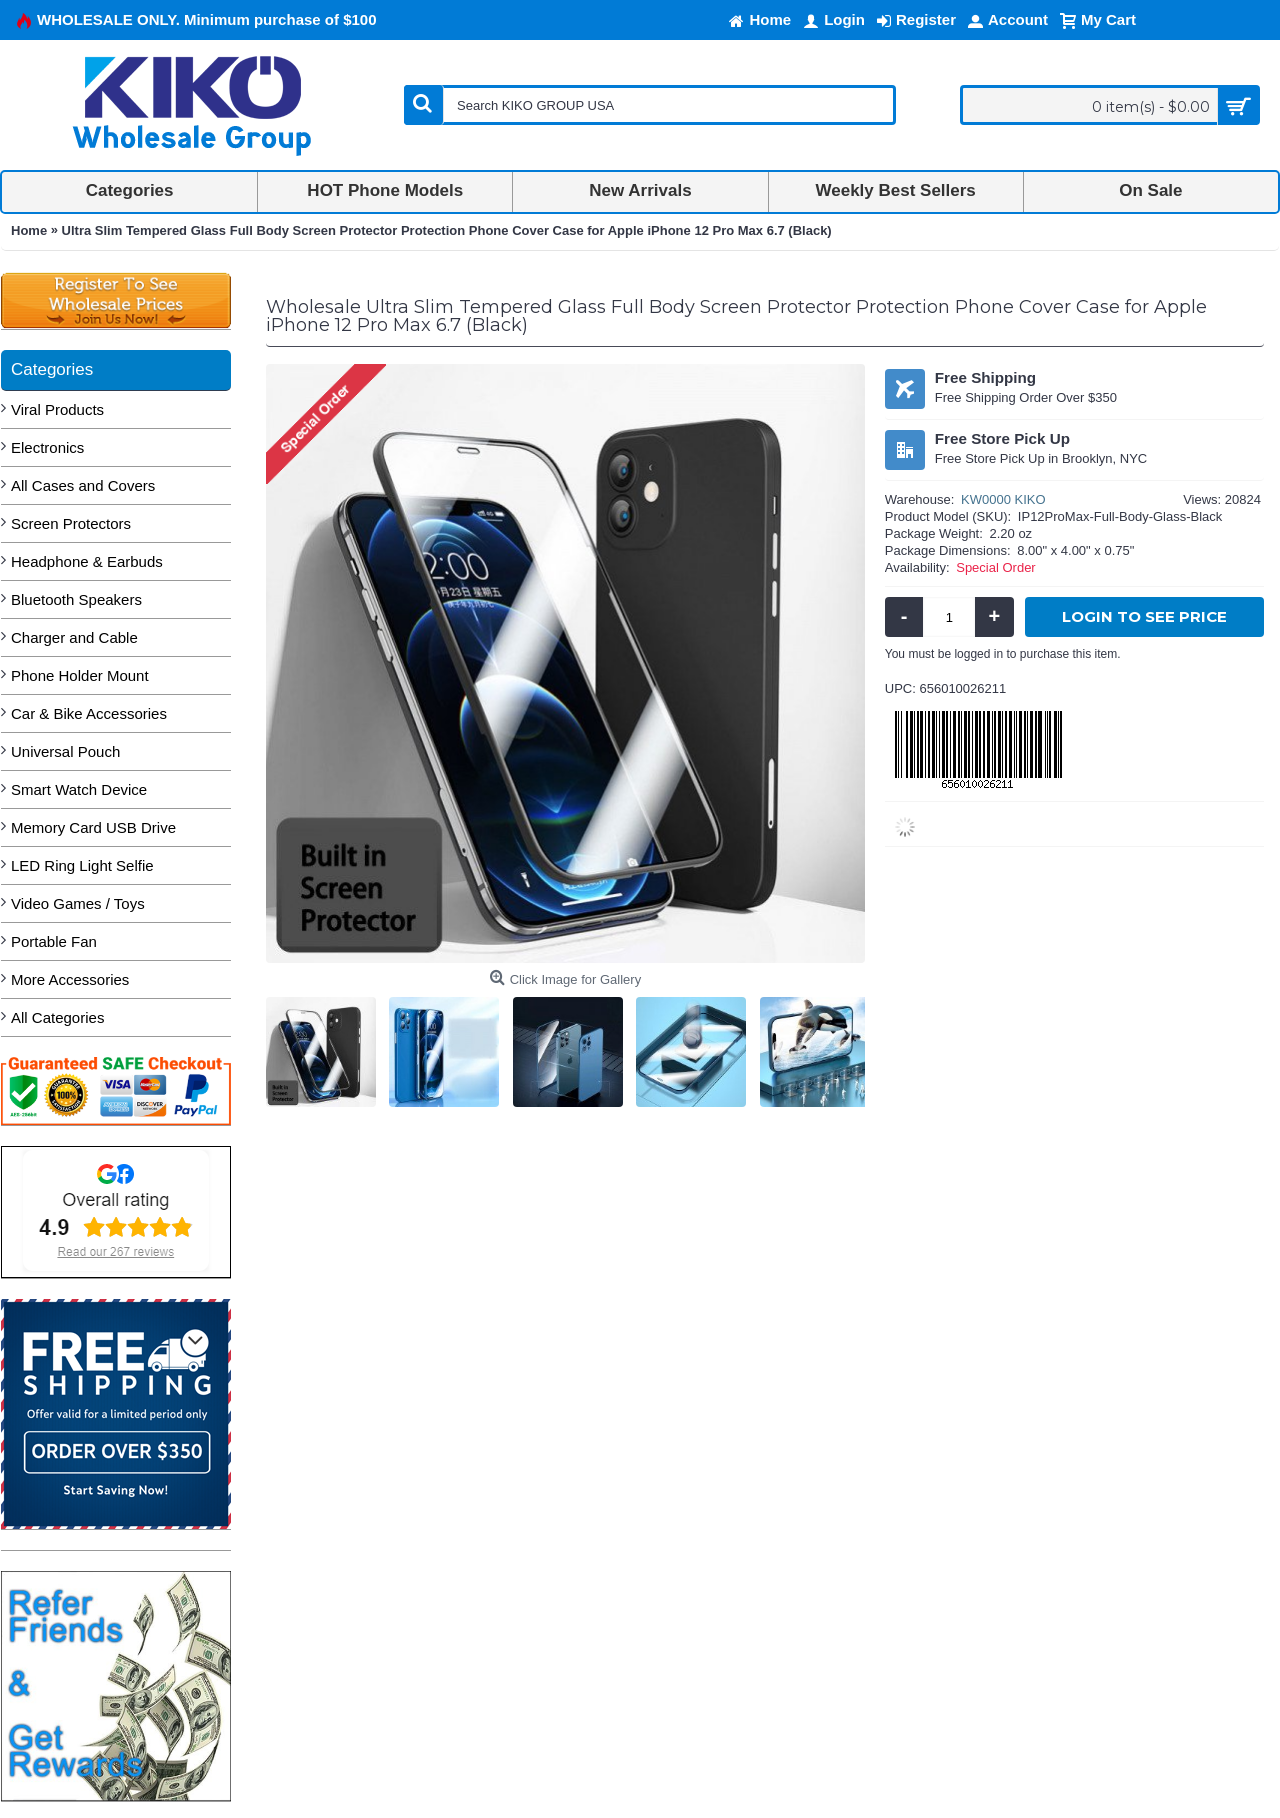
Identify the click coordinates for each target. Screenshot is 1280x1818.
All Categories (57, 1017)
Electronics (47, 447)
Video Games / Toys (78, 903)
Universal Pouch (65, 751)
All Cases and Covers (83, 485)
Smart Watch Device (79, 789)
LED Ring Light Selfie (82, 865)
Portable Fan (54, 941)
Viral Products (57, 409)
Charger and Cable (74, 637)
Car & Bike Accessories (89, 713)
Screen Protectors (71, 523)
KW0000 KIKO (1003, 499)
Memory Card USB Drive (93, 827)
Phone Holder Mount (80, 675)
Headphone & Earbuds (87, 561)
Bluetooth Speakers (76, 599)
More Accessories (70, 979)
